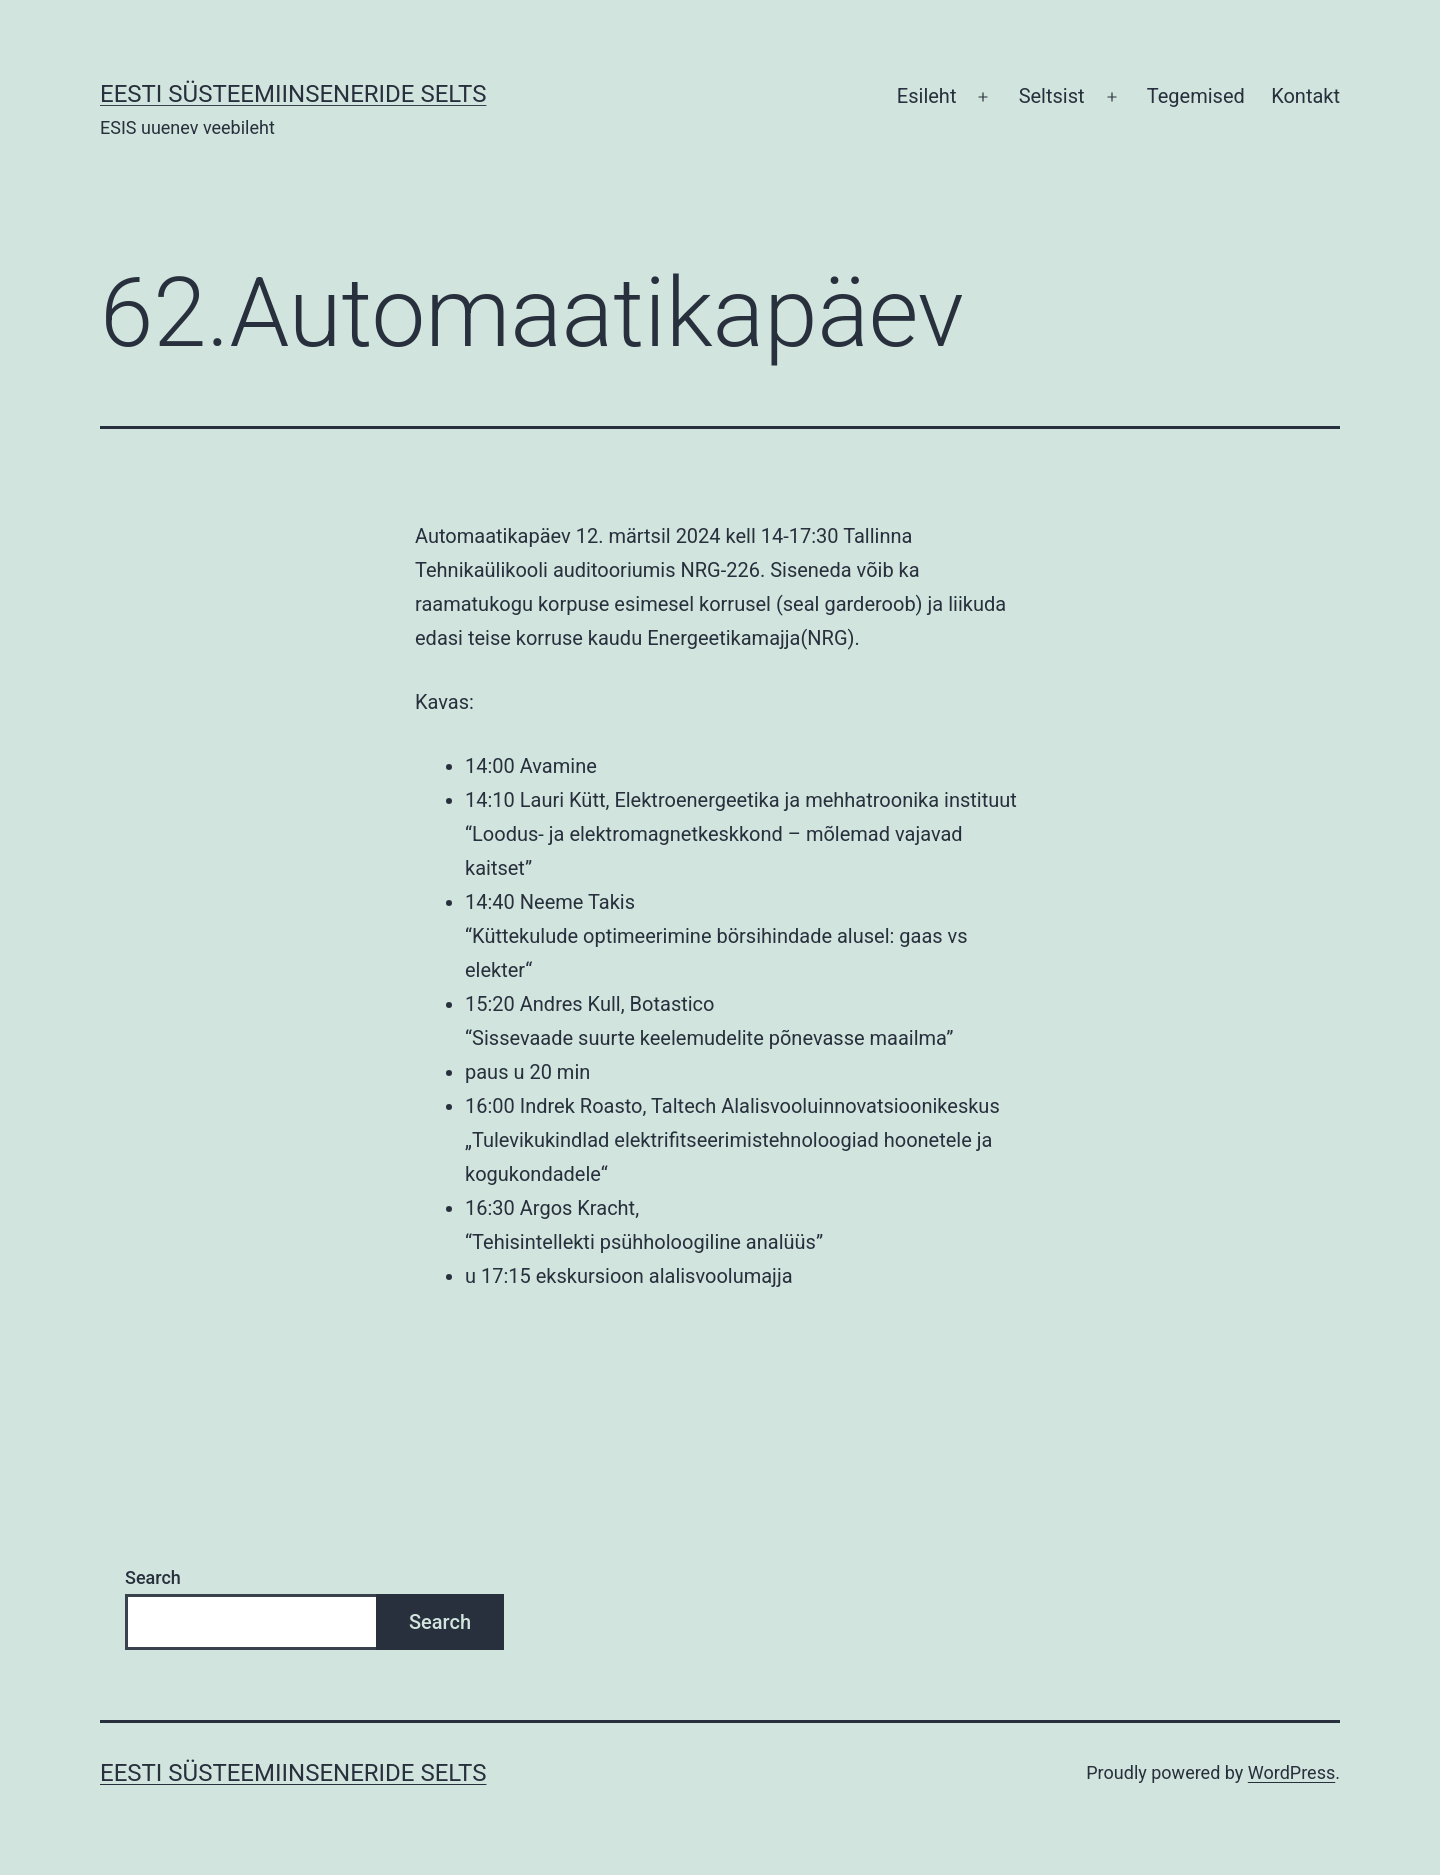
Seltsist (1052, 96)
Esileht (927, 96)
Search (153, 1577)
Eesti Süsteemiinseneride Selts (293, 94)
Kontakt (1305, 96)
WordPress (1291, 1772)
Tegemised (1196, 96)
